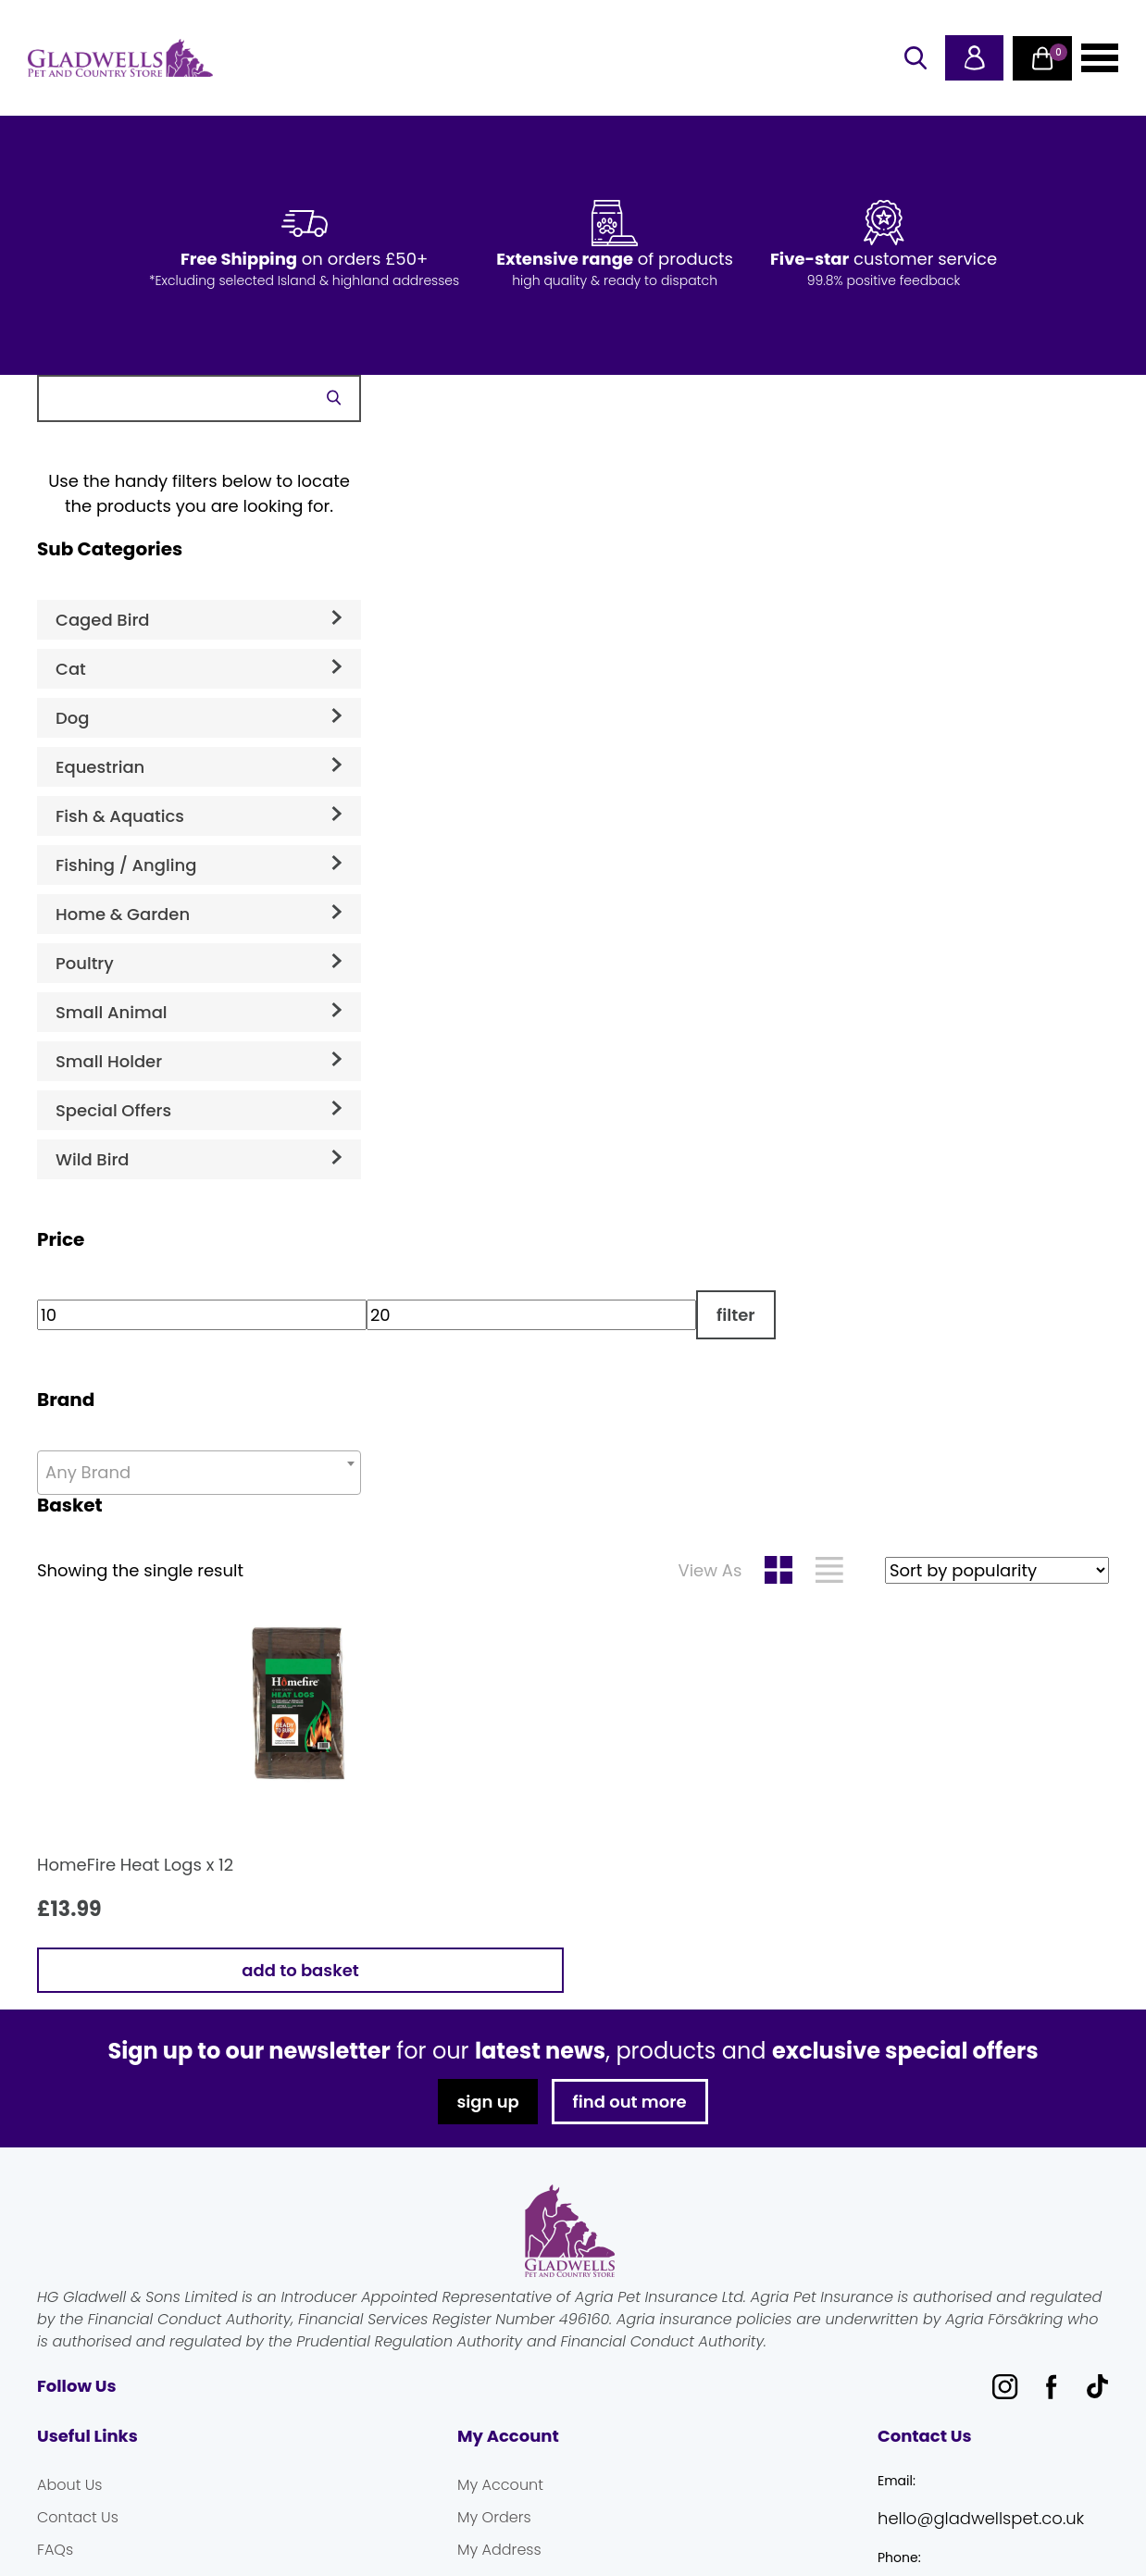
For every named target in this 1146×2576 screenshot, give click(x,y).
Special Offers (113, 1110)
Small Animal (112, 1012)
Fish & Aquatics (120, 816)
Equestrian (100, 766)
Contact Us (77, 2517)
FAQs (55, 2549)
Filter (735, 1314)
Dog (72, 717)
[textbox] (199, 1472)
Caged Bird (103, 619)
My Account (500, 2484)
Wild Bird (93, 1159)
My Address (499, 2549)
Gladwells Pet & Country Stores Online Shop (120, 58)
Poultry (85, 963)
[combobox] (199, 1472)
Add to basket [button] (300, 1970)
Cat (71, 668)
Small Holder (109, 1061)
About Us (69, 2484)
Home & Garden (123, 914)
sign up (487, 2101)
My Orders (494, 2517)
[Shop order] (997, 1570)
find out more (630, 2101)
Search (333, 397)
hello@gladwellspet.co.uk (981, 2518)
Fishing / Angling (126, 865)
